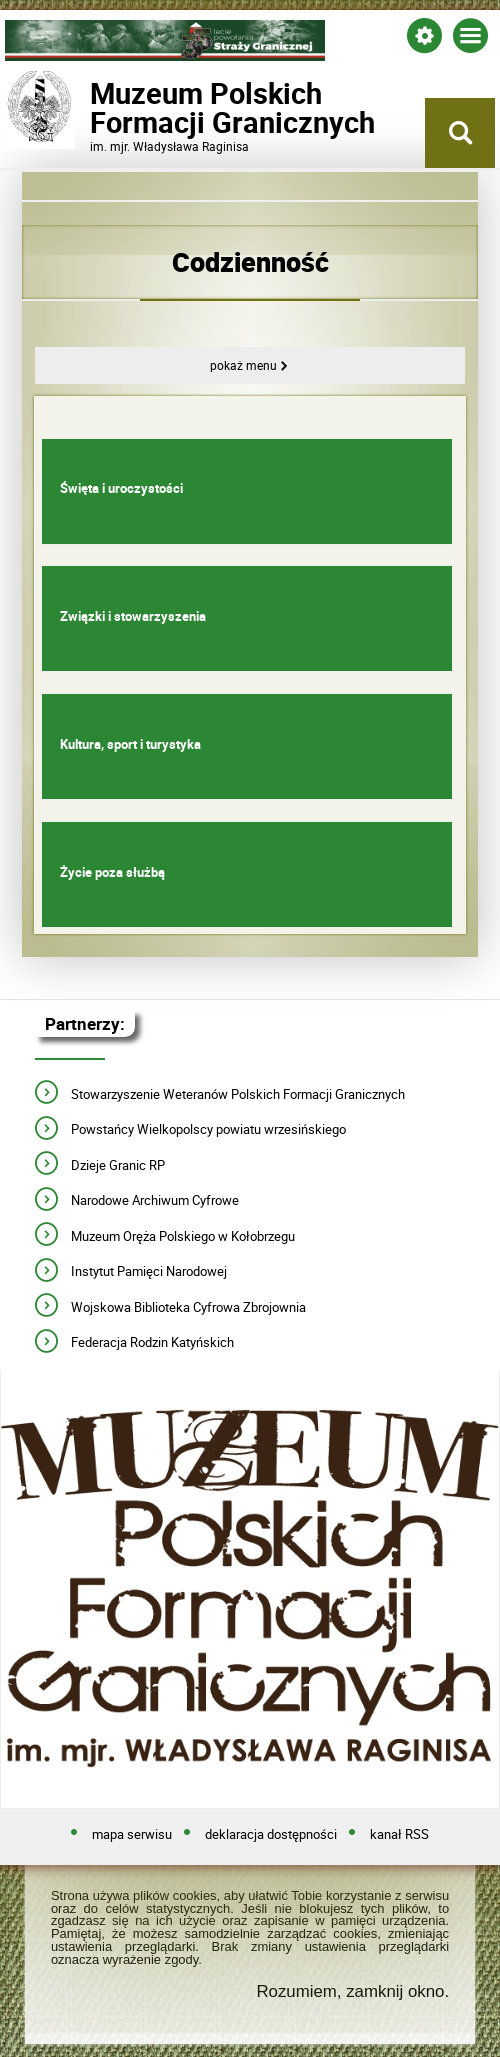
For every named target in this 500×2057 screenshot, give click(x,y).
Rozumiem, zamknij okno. (352, 1991)
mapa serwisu (132, 1835)
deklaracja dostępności (271, 1835)
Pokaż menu (243, 365)
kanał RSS (399, 1835)
